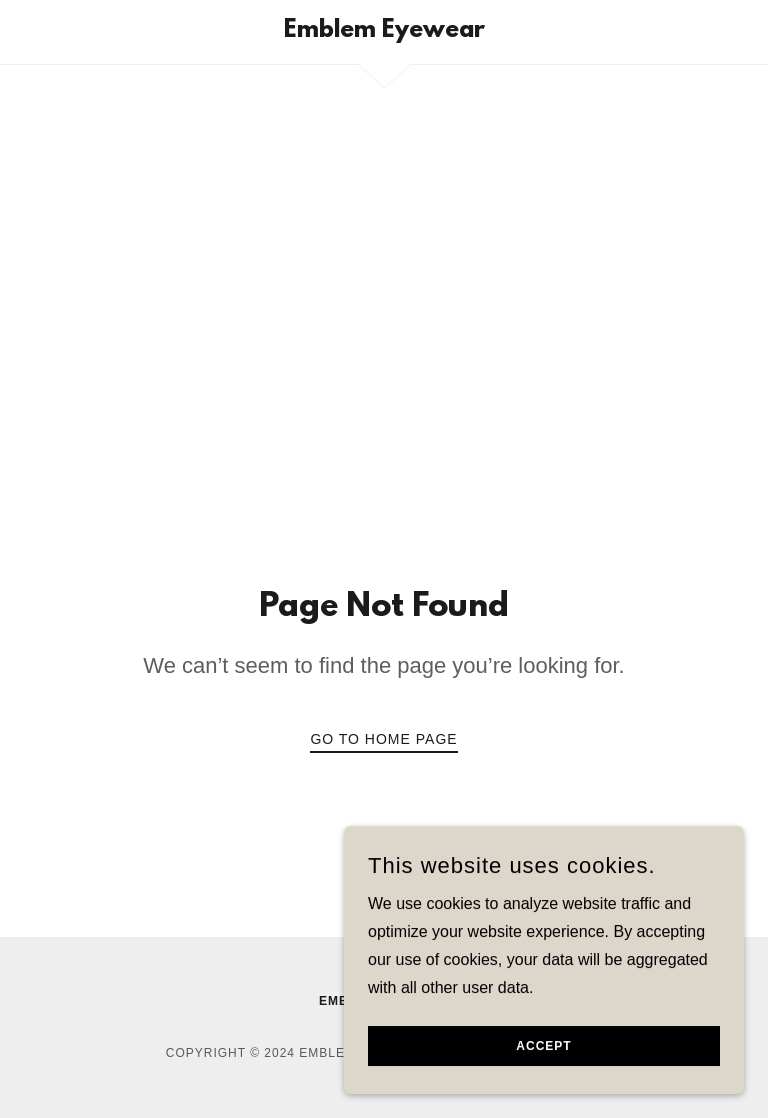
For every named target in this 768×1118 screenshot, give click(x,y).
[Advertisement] (384, 321)
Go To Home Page (383, 739)
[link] (384, 31)
